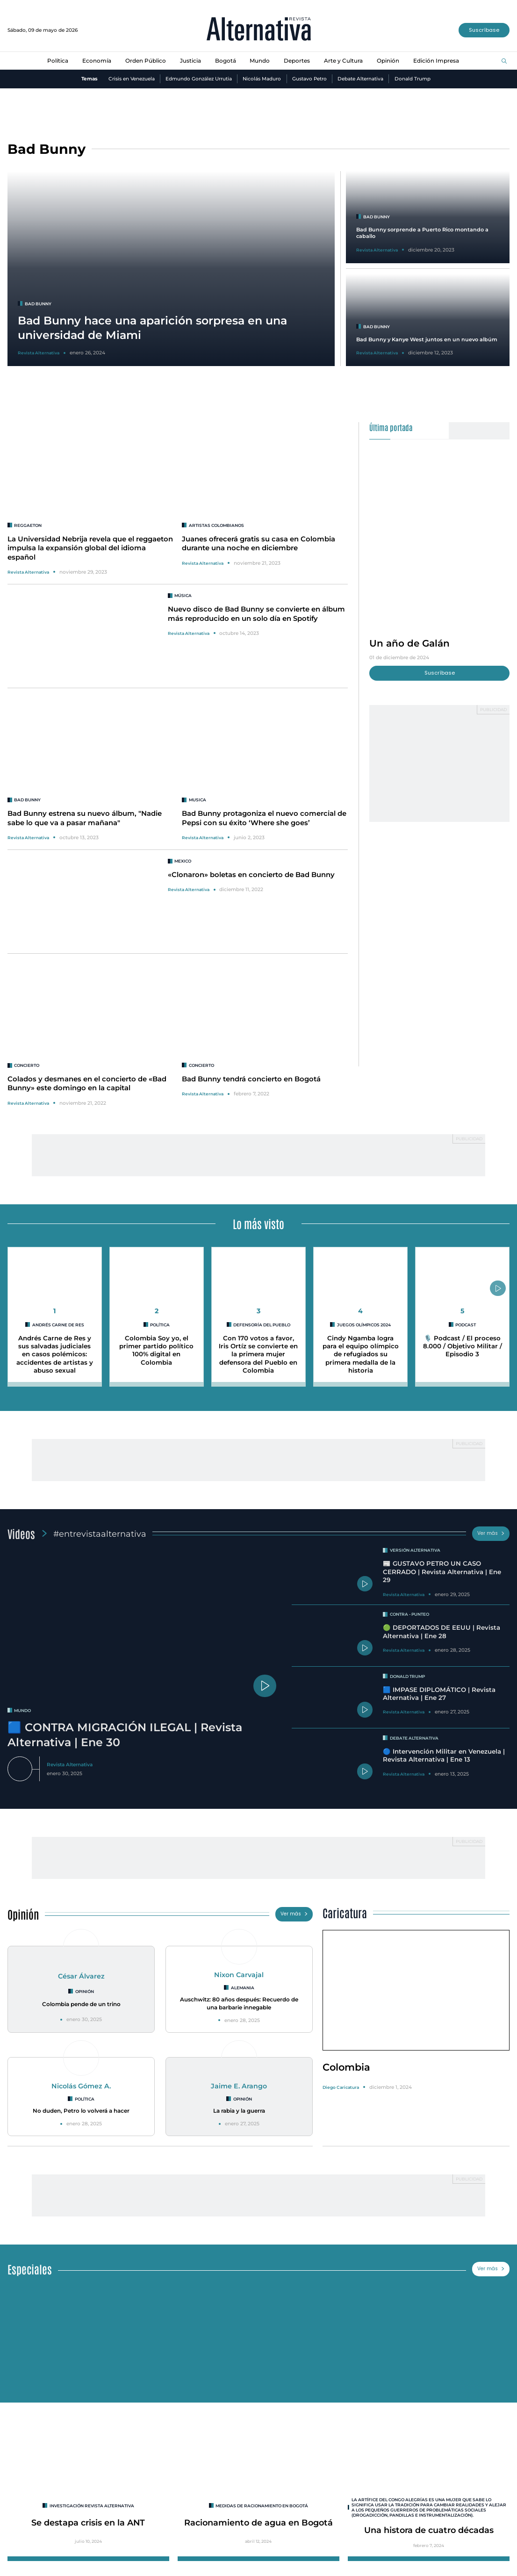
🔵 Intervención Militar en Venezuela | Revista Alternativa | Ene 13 (444, 1755)
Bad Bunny (27, 799)
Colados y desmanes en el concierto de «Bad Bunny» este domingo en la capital (86, 1083)
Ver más (490, 1533)
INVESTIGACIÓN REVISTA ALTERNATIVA (91, 2504)
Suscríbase (484, 30)
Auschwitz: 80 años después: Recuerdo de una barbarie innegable (239, 2003)
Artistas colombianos (217, 525)
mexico (183, 860)
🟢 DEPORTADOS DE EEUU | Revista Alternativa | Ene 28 (441, 1631)
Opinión (388, 60)
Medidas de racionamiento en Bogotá (262, 2504)
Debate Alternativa (361, 79)
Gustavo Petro (309, 79)
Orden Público (145, 60)
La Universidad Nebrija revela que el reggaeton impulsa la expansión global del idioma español (90, 548)
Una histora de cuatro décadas (429, 2528)
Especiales (29, 2267)
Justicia (190, 60)
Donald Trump (413, 79)
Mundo (260, 60)
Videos (21, 1533)
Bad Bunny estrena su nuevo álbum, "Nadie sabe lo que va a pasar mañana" (84, 818)
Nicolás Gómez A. (81, 2085)
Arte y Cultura (343, 60)
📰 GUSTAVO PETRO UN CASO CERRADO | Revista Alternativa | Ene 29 (442, 1571)
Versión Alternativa (416, 1550)
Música (183, 595)
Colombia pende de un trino (81, 2004)
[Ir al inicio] (259, 30)
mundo (23, 1710)
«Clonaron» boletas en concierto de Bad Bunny (251, 875)
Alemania (242, 1987)
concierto (27, 1065)
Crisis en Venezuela (131, 79)
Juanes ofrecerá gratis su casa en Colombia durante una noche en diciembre (259, 543)
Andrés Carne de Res (58, 1324)
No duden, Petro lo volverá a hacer (81, 2109)
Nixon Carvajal (239, 1975)
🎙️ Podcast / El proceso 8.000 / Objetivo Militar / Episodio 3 (462, 1346)
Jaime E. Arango (239, 2085)
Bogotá (225, 60)
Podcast (465, 1324)
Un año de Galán (410, 643)
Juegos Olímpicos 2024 (364, 1324)
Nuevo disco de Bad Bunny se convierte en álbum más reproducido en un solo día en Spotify (256, 613)
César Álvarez (81, 1976)
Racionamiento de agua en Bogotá (258, 2521)
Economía (96, 60)
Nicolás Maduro (262, 79)
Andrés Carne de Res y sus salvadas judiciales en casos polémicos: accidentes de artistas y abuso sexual (54, 1354)
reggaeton (28, 525)
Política (57, 60)
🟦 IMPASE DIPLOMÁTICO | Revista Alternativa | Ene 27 (439, 1693)
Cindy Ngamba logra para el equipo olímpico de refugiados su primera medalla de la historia (361, 1354)
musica (198, 799)
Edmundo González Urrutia (198, 79)
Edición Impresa (436, 60)
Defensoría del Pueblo (262, 1324)
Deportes (297, 60)
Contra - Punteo (410, 1614)
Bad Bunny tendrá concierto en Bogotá (251, 1079)
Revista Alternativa (28, 572)
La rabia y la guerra (239, 2109)
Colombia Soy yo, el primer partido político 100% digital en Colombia (156, 1350)
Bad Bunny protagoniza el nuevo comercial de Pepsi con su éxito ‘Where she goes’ (264, 818)
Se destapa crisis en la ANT (88, 2521)
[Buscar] (504, 61)
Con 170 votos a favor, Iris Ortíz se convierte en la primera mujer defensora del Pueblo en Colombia (258, 1354)
